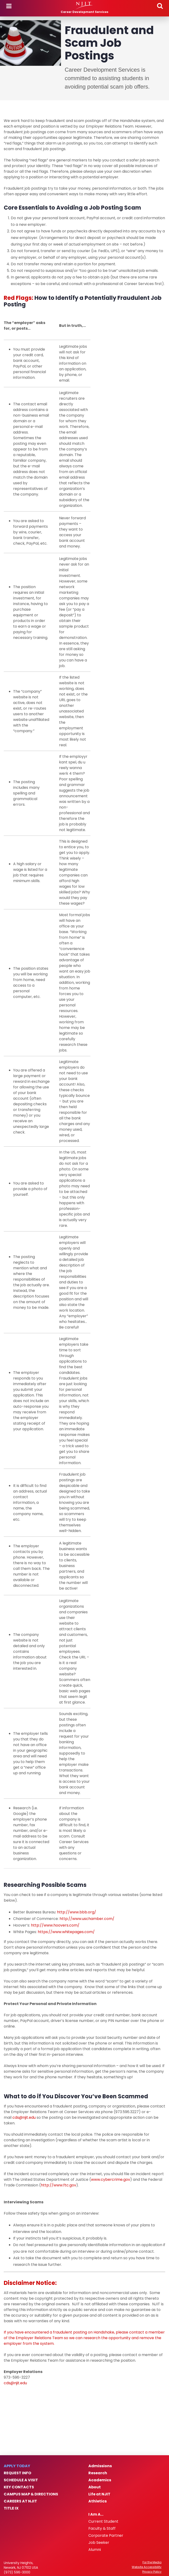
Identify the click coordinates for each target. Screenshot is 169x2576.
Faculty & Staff (102, 2528)
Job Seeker (98, 2542)
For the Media (152, 2562)
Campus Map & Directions (31, 2494)
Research (97, 2473)
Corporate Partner (105, 2535)
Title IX (11, 2508)
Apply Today (17, 2466)
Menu (9, 6)
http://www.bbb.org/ (76, 1912)
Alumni (94, 2549)
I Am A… (95, 2514)
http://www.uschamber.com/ (87, 1918)
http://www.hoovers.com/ (55, 1925)
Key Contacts (19, 2487)
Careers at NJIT (20, 2501)
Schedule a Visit (21, 2480)
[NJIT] (84, 5)
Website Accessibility (146, 2567)
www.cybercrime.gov (110, 2179)
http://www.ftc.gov (58, 2185)
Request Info (17, 2473)
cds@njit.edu (24, 2117)
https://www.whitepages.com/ (66, 1932)
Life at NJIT (99, 2494)
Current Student (103, 2521)
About (94, 2487)
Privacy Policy (151, 2572)
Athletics (97, 2501)
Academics (99, 2480)
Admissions (100, 2466)
